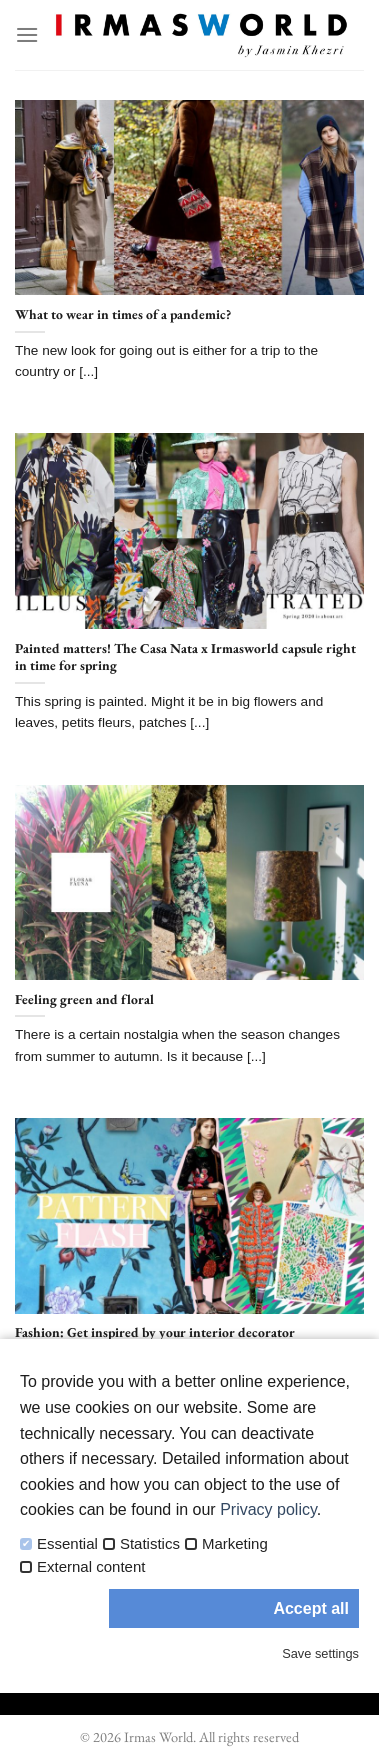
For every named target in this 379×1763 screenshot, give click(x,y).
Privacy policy (268, 1509)
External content (91, 1567)
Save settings (320, 1653)
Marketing (235, 1544)
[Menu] (27, 34)
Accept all (311, 1608)
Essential (67, 1544)
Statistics (150, 1544)
